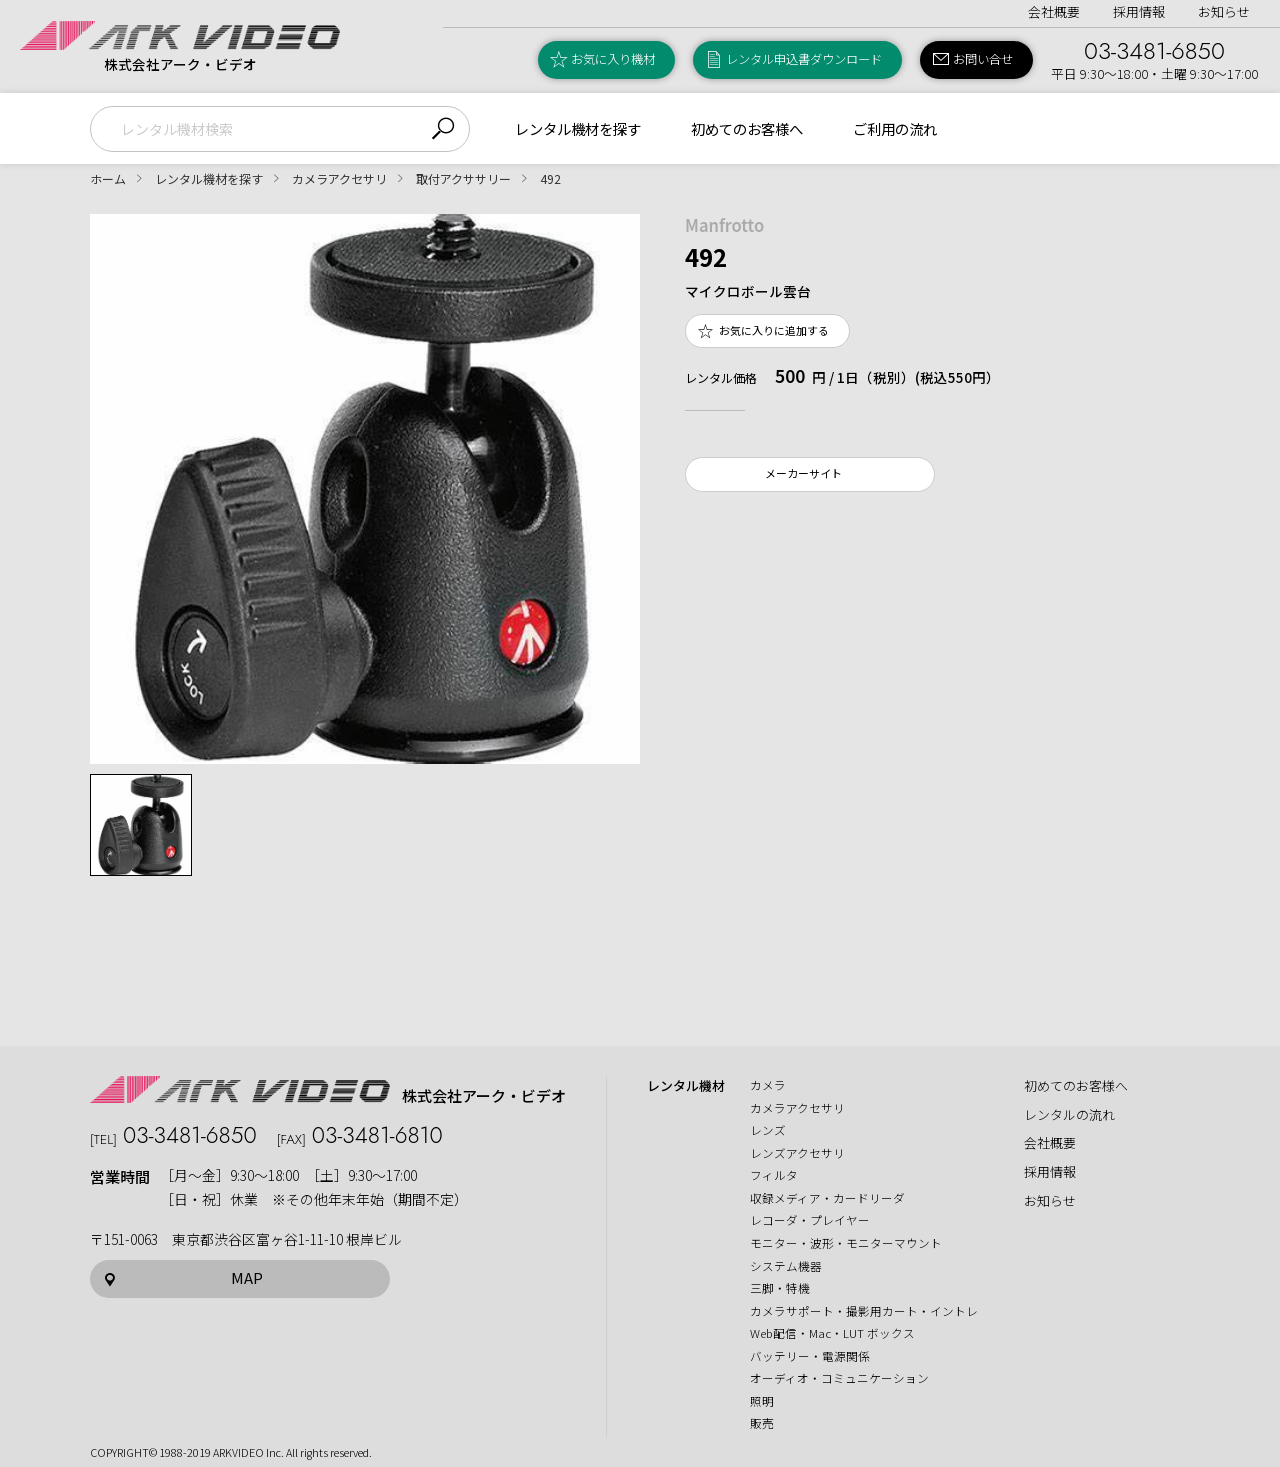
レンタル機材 (686, 1086)
